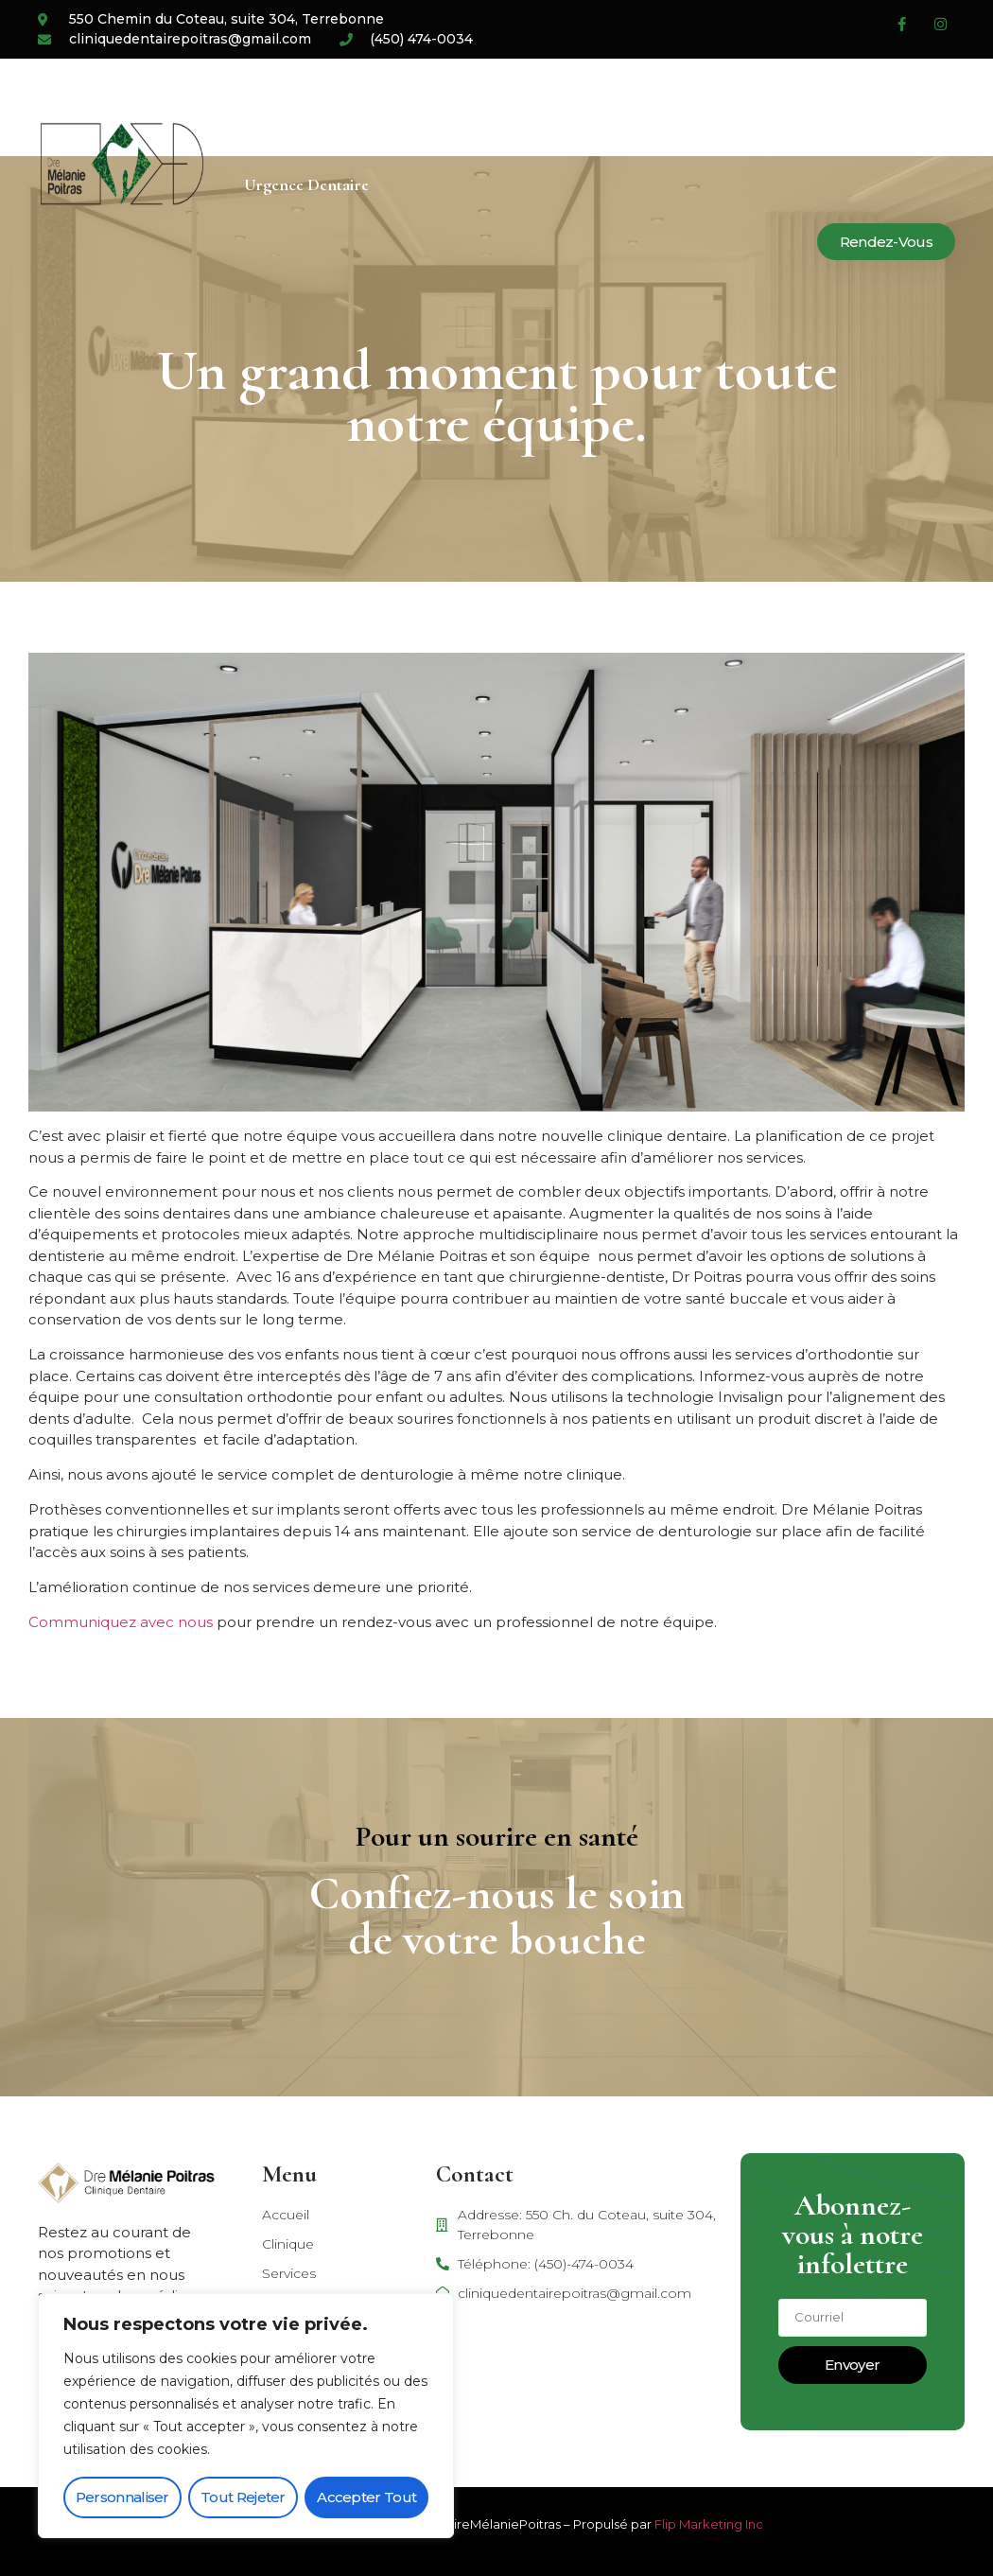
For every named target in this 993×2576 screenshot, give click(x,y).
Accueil (270, 106)
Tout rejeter (243, 2497)
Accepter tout (366, 2497)
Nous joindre (754, 106)
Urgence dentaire (306, 184)
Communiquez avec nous (120, 1622)
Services (457, 106)
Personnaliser (122, 2497)
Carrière (553, 106)
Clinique (363, 106)
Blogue (646, 106)
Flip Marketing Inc (708, 2524)
